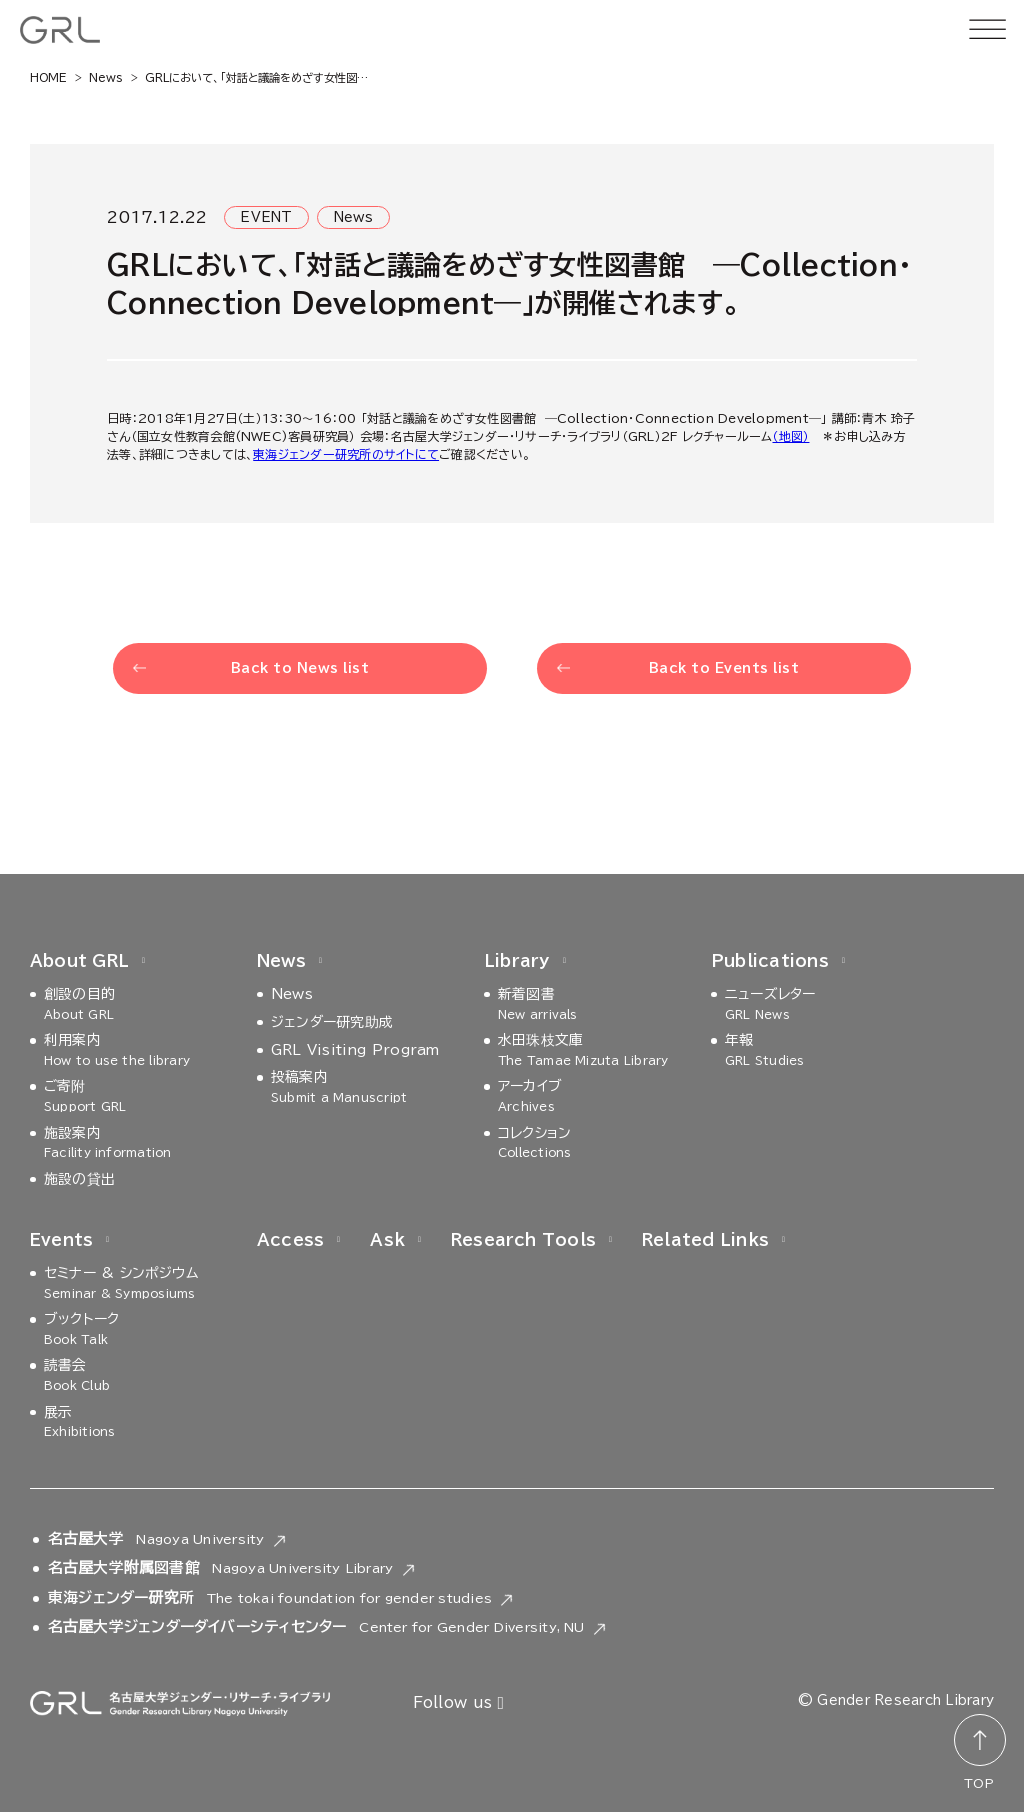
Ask (387, 1240)
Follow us (458, 1704)
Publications (770, 961)
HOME (48, 77)
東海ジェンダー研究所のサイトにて (346, 454)
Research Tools (523, 1240)
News (106, 77)
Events (61, 1240)
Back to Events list (724, 668)
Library (517, 961)
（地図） (790, 436)
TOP (979, 1783)
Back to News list (300, 668)
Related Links (705, 1240)
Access (290, 1240)
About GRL (79, 961)
